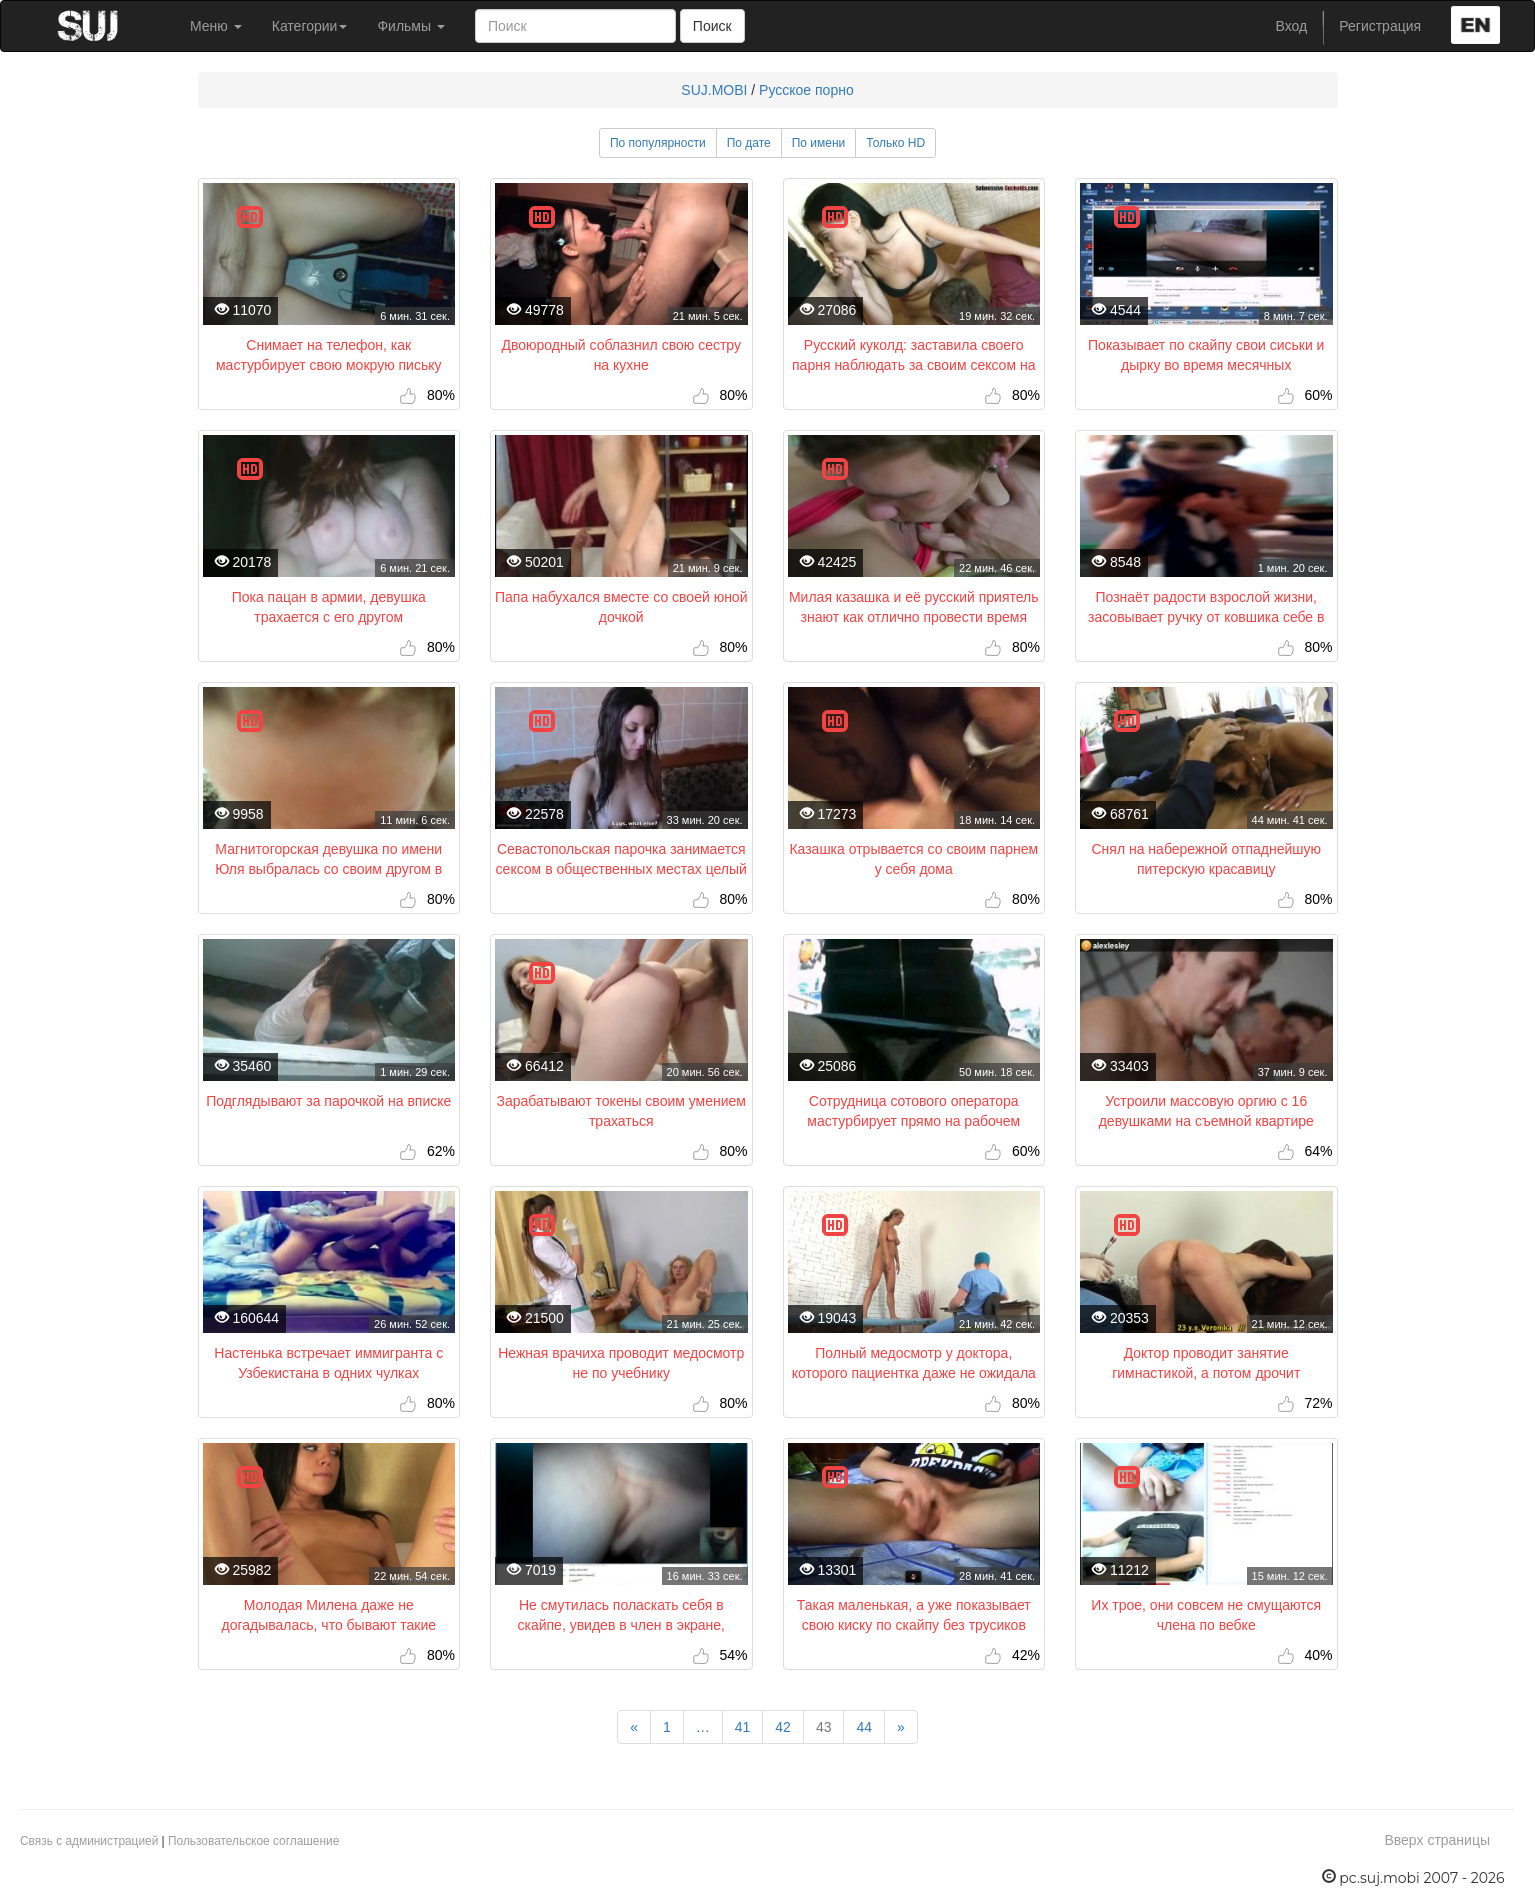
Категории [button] (310, 26)
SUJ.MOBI (714, 90)
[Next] (901, 1727)
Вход (1292, 26)
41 (743, 1727)
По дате (749, 143)
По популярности (658, 143)
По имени (819, 143)
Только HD (895, 143)
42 (783, 1727)
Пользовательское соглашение (253, 1841)
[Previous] (634, 1727)
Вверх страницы (1437, 1840)
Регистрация (1380, 26)
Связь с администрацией (89, 1841)
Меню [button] (216, 26)
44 (864, 1727)
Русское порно (806, 90)
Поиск (712, 26)
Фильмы (411, 26)
